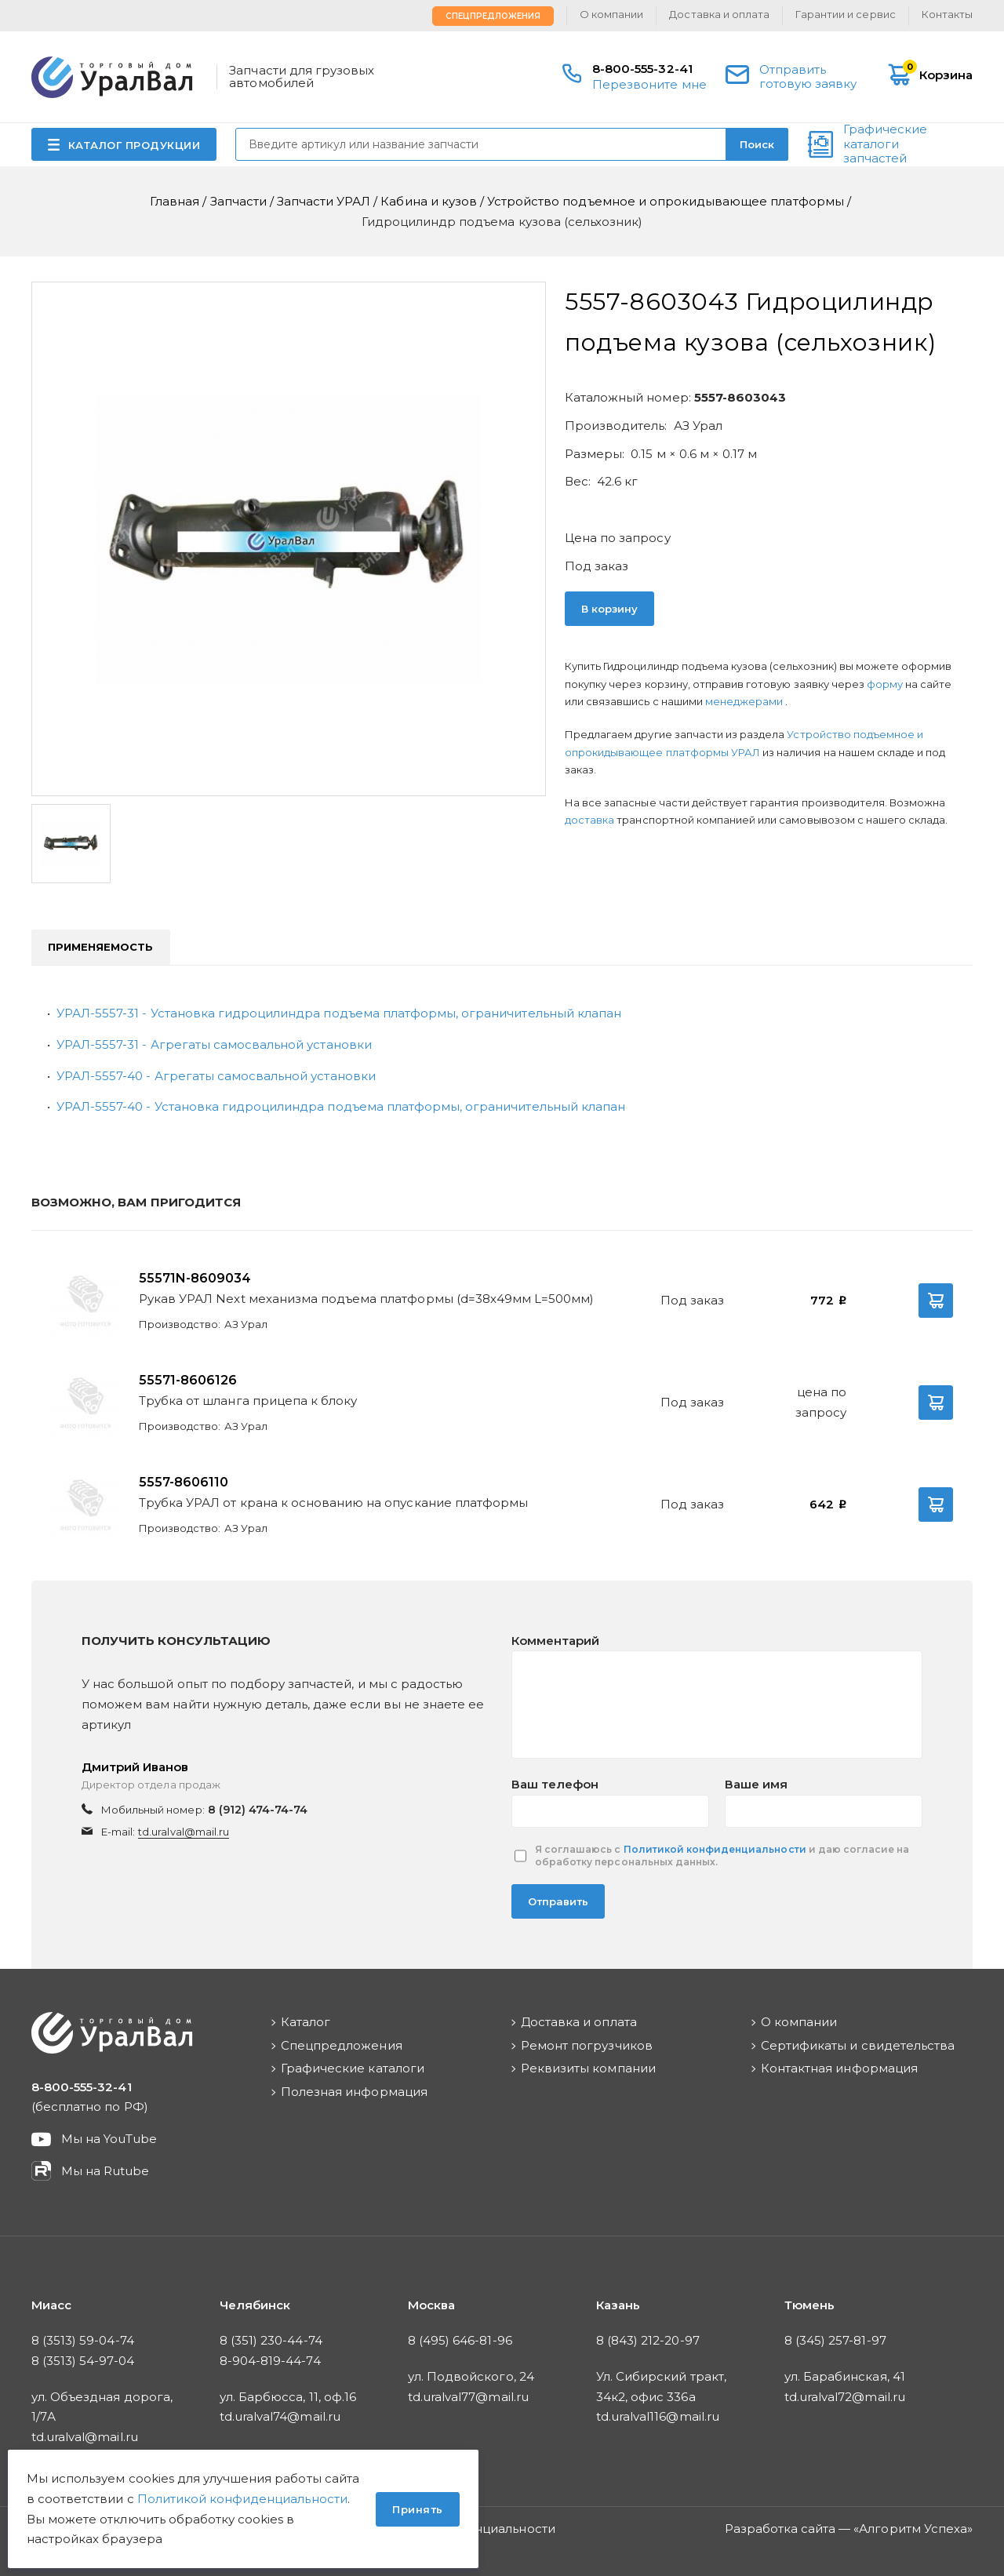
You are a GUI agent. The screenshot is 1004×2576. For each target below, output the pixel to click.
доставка (589, 819)
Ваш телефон (554, 1784)
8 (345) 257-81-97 (835, 2340)
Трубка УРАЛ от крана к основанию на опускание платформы (333, 1502)
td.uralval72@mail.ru (844, 2396)
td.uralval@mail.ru (183, 1831)
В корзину (609, 608)
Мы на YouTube (109, 2138)
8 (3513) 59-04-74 (82, 2340)
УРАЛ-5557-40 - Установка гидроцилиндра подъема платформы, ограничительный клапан (340, 1106)
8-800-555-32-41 (642, 68)
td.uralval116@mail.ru (657, 2416)
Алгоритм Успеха (913, 2528)
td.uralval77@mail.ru (468, 2396)
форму (885, 684)
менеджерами (745, 701)
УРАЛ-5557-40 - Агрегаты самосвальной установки (216, 1075)
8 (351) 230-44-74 (271, 2340)
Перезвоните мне (649, 84)
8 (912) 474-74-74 (258, 1810)
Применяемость (101, 947)
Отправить (558, 1901)
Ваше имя (756, 1784)
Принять (417, 2509)
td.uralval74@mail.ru (280, 2416)
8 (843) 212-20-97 (648, 2340)
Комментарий (555, 1640)
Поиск (757, 144)
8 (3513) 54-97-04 (82, 2360)
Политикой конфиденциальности (715, 1849)
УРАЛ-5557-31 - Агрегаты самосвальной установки (214, 1044)
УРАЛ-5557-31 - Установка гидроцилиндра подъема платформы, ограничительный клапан (338, 1013)
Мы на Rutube (105, 2170)
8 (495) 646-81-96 (460, 2340)
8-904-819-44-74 (270, 2360)
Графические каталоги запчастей (885, 144)
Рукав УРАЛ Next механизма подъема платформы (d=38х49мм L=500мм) (366, 1298)
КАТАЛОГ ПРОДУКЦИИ (134, 145)
